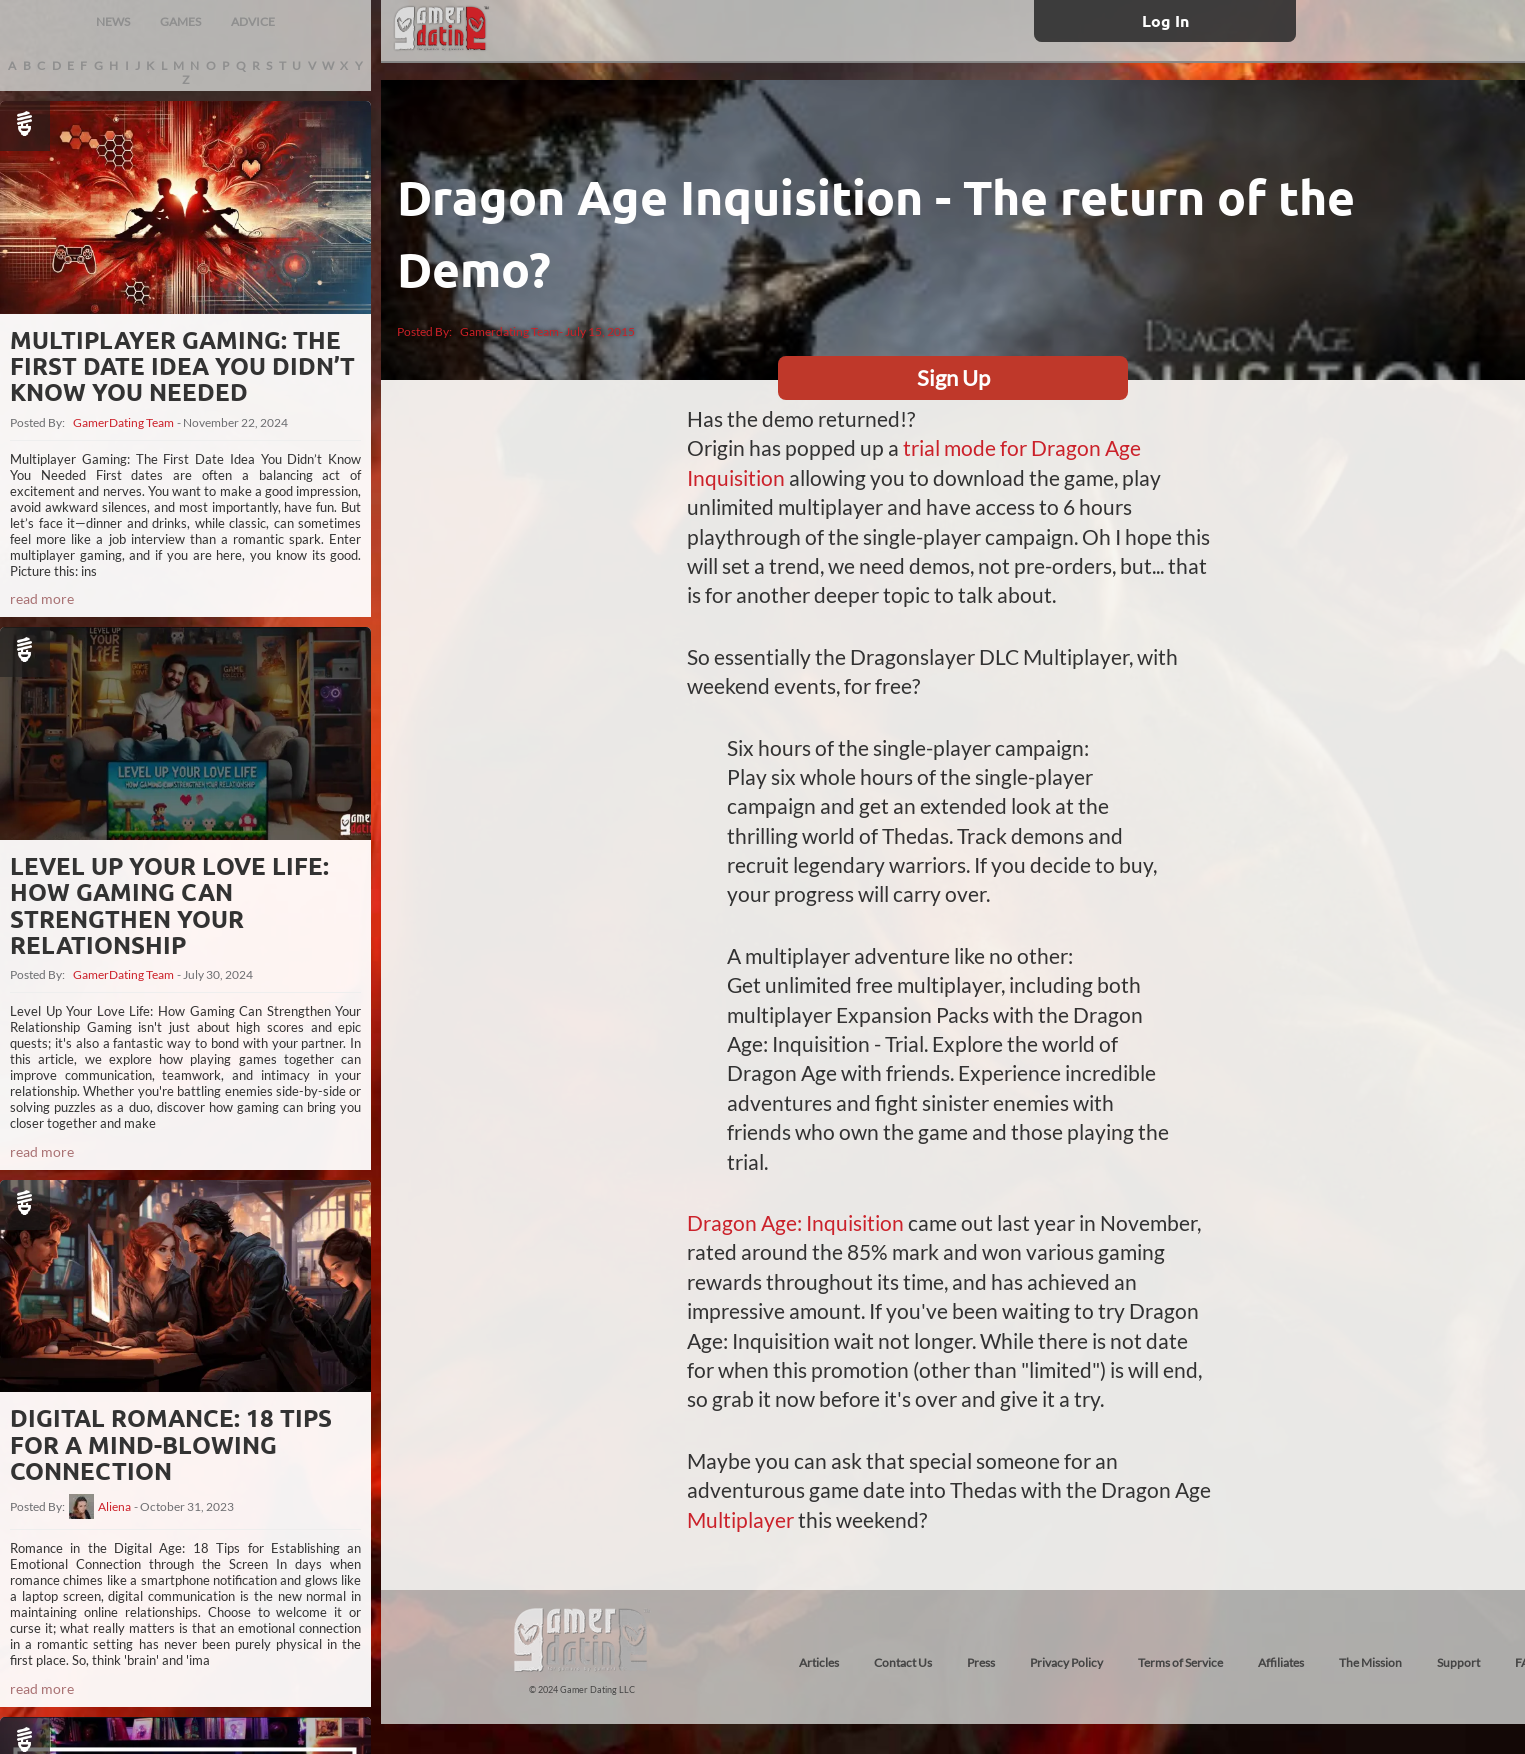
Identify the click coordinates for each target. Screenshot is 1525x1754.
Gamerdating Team (509, 331)
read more (42, 598)
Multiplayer (740, 1519)
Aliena (114, 1507)
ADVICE (253, 21)
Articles (819, 1662)
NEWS (113, 21)
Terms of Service (1180, 1662)
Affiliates (1281, 1662)
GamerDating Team (123, 423)
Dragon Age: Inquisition (795, 1222)
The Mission (1370, 1662)
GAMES (180, 21)
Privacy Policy (1066, 1662)
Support (1458, 1662)
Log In (1165, 20)
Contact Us (903, 1662)
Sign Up (953, 377)
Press (981, 1662)
